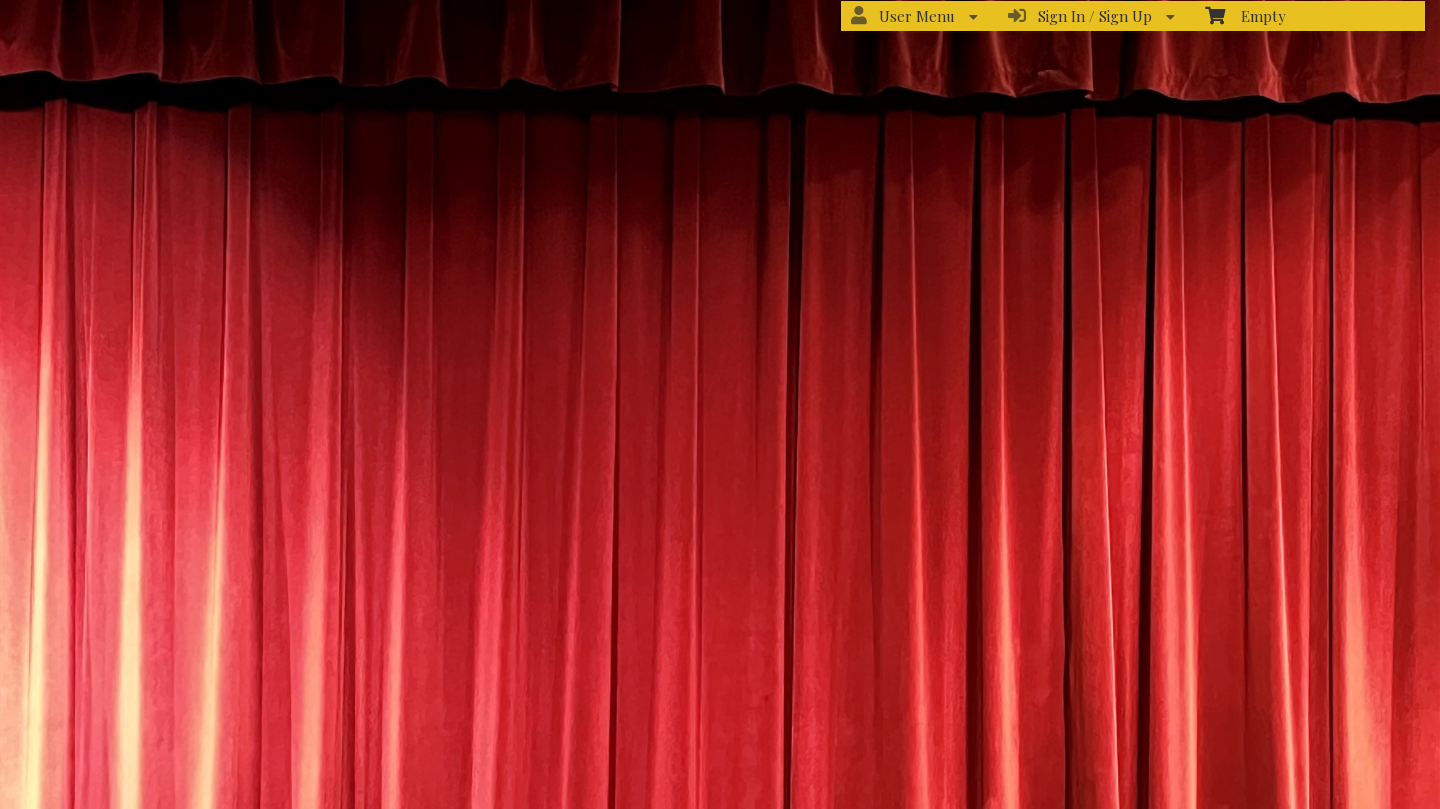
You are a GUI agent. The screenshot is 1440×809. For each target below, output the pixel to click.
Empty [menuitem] (1245, 15)
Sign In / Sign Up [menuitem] (1091, 16)
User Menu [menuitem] (914, 16)
